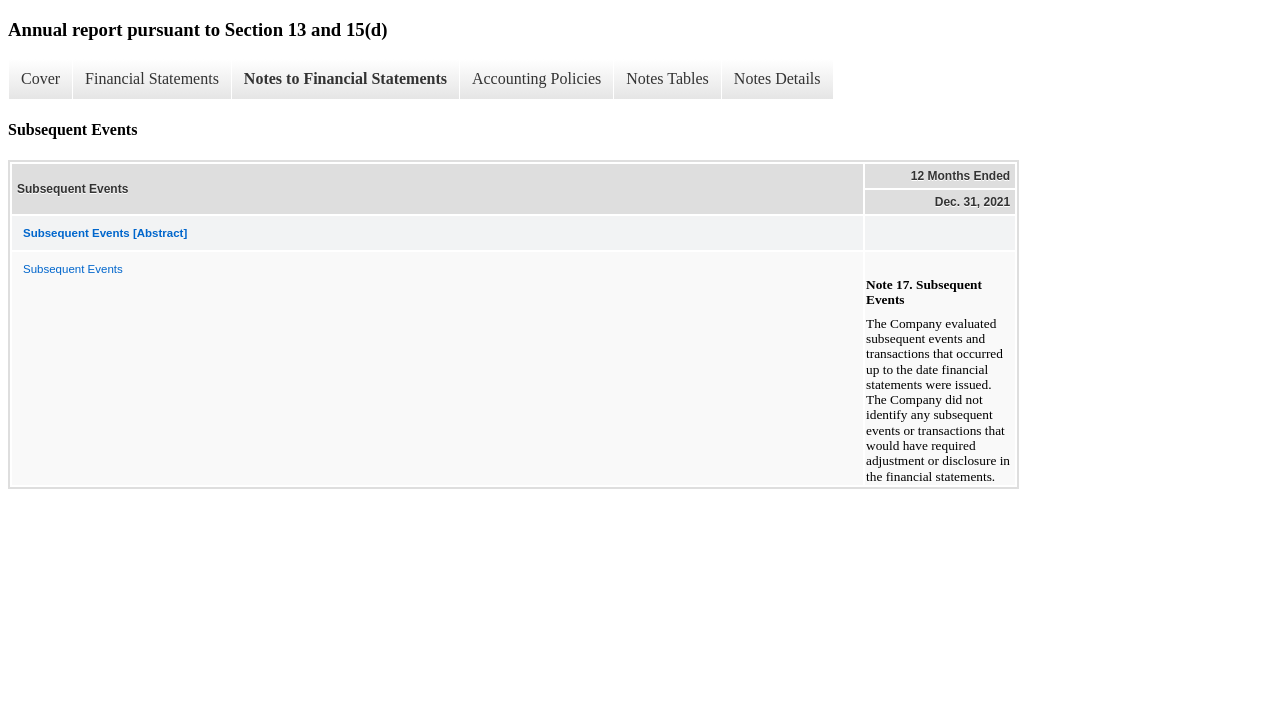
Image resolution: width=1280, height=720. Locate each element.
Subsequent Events (73, 269)
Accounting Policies (536, 78)
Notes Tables (667, 78)
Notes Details (777, 78)
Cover (40, 78)
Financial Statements (152, 78)
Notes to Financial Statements (345, 78)
